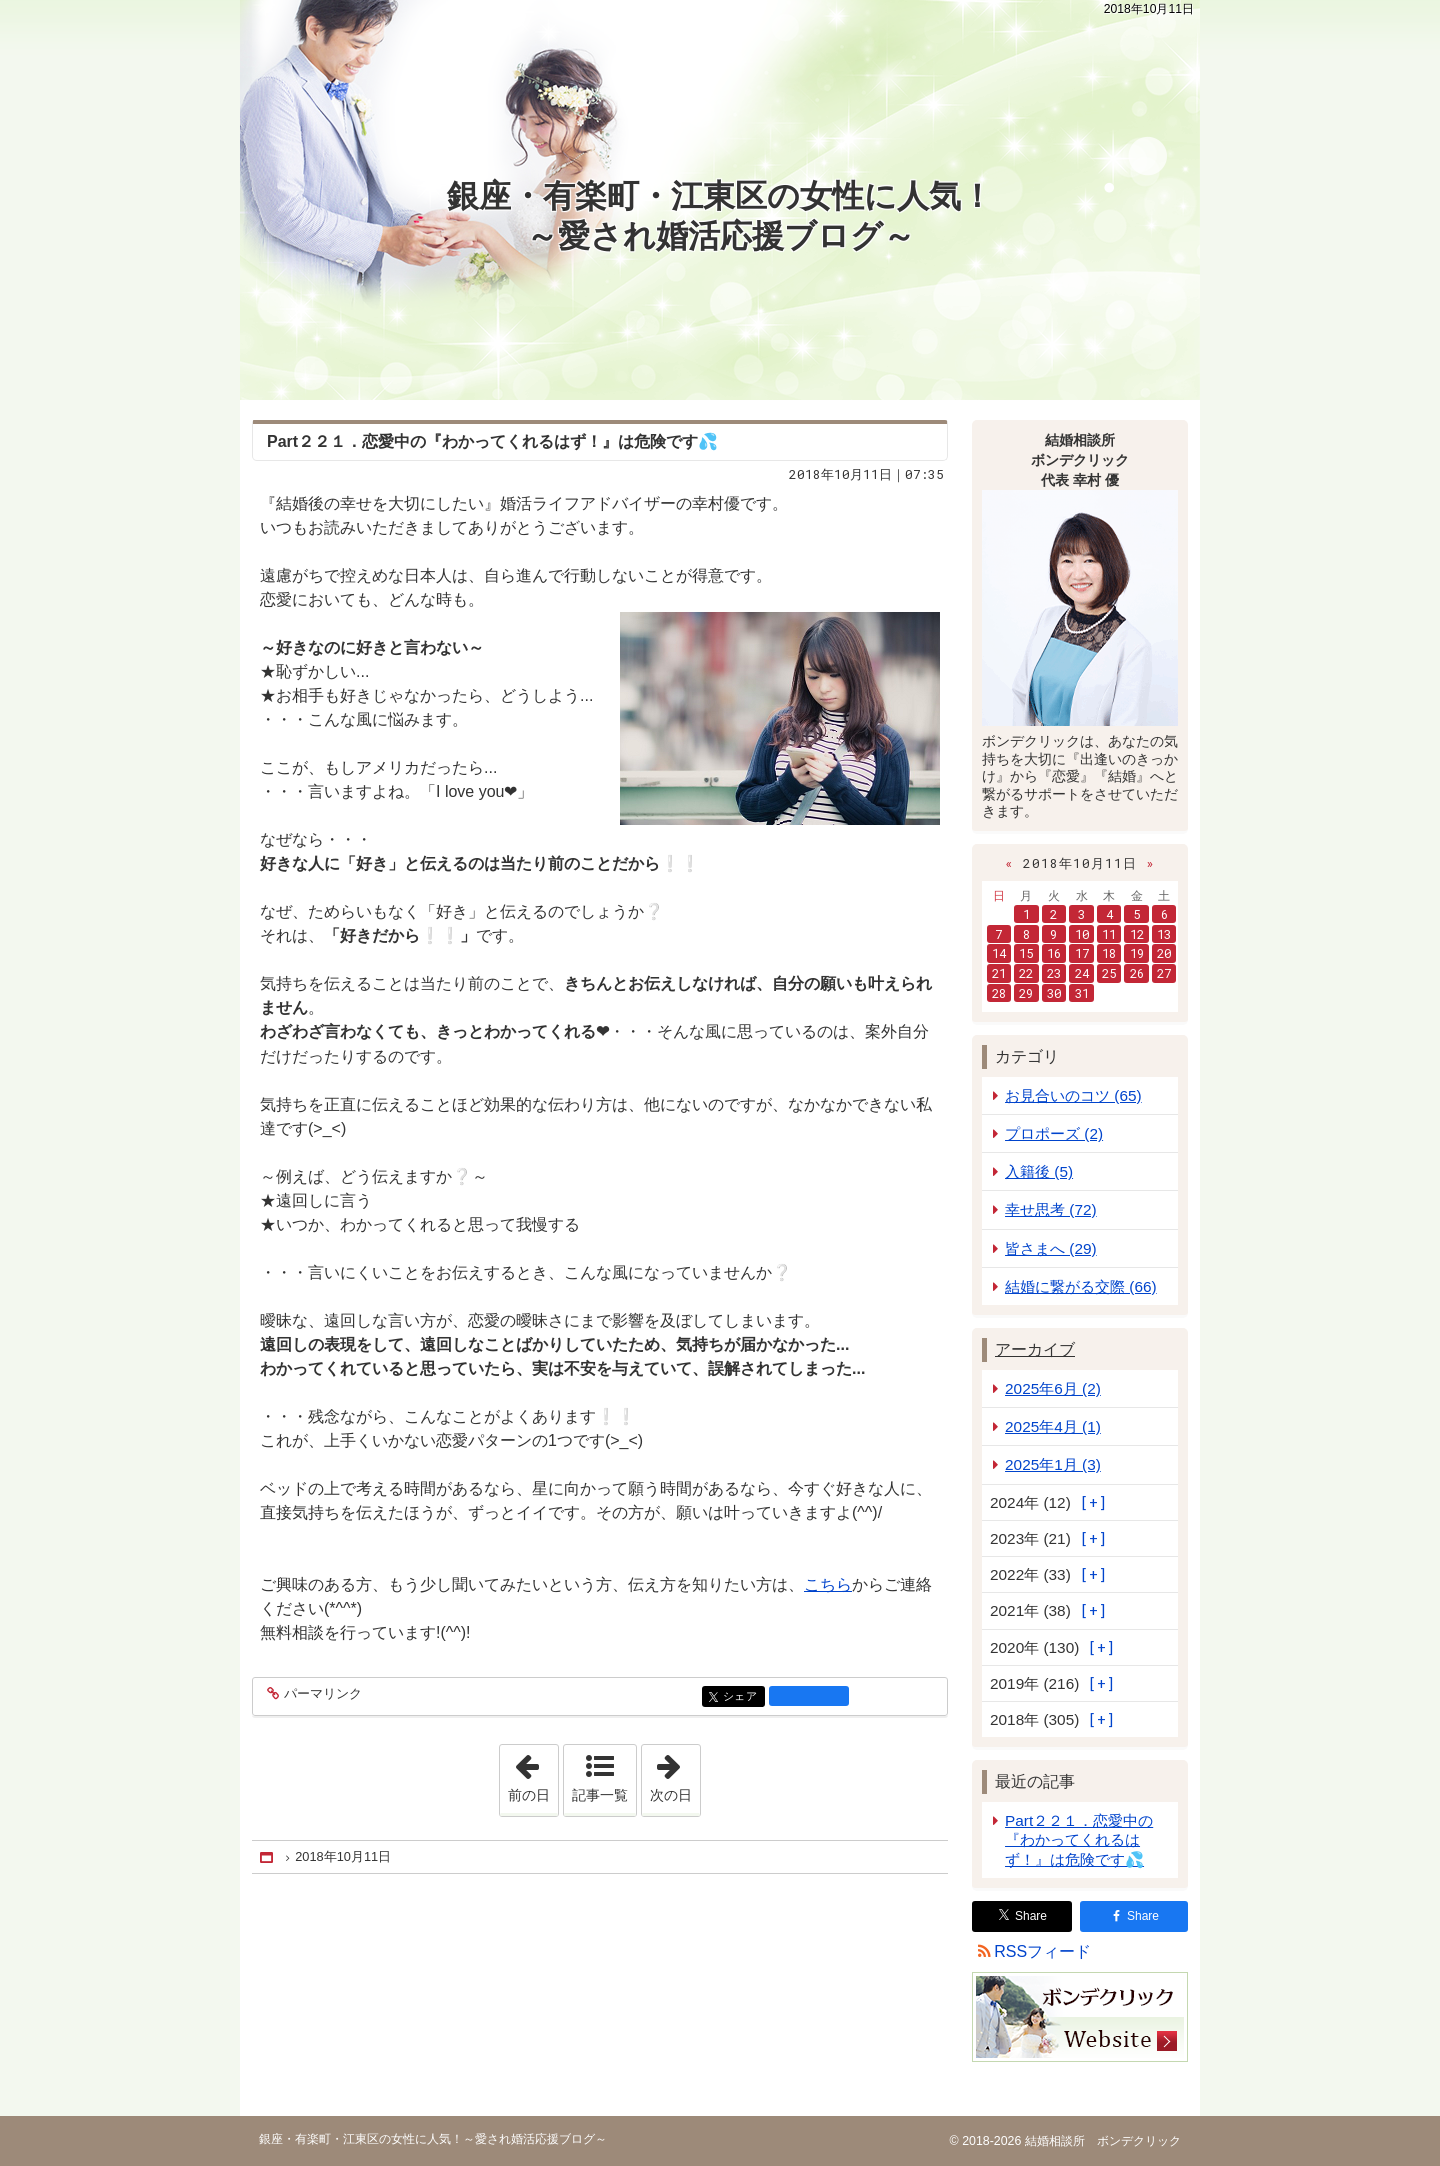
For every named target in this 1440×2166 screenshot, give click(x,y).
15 (1026, 953)
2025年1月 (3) (1053, 1464)
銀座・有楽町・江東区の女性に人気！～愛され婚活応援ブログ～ (720, 216)
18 (1109, 953)
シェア (742, 1697)
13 (1164, 934)
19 (1137, 953)
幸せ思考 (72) (1051, 1209)
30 (1054, 993)
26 (1137, 973)
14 (999, 953)
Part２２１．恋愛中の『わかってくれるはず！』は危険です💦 (1079, 1839)
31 (1082, 993)
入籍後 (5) (1039, 1171)
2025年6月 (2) (1053, 1388)
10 (1082, 934)
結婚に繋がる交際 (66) (1081, 1286)
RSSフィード (1042, 1951)
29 (1026, 993)
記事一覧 (600, 1795)
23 (1054, 973)
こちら (828, 1584)
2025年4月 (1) (1053, 1426)
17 (1082, 953)
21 (999, 973)
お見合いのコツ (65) (1073, 1095)
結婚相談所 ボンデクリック (1100, 2141)
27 (1164, 973)
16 (1054, 953)
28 (999, 993)
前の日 (533, 1774)
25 (1109, 973)
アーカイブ (1035, 1349)
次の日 (675, 1774)
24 (1082, 973)
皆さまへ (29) (1051, 1248)
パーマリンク (321, 1694)
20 (1164, 953)
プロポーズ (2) (1054, 1133)
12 (1137, 934)
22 (1026, 973)
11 (1109, 934)
